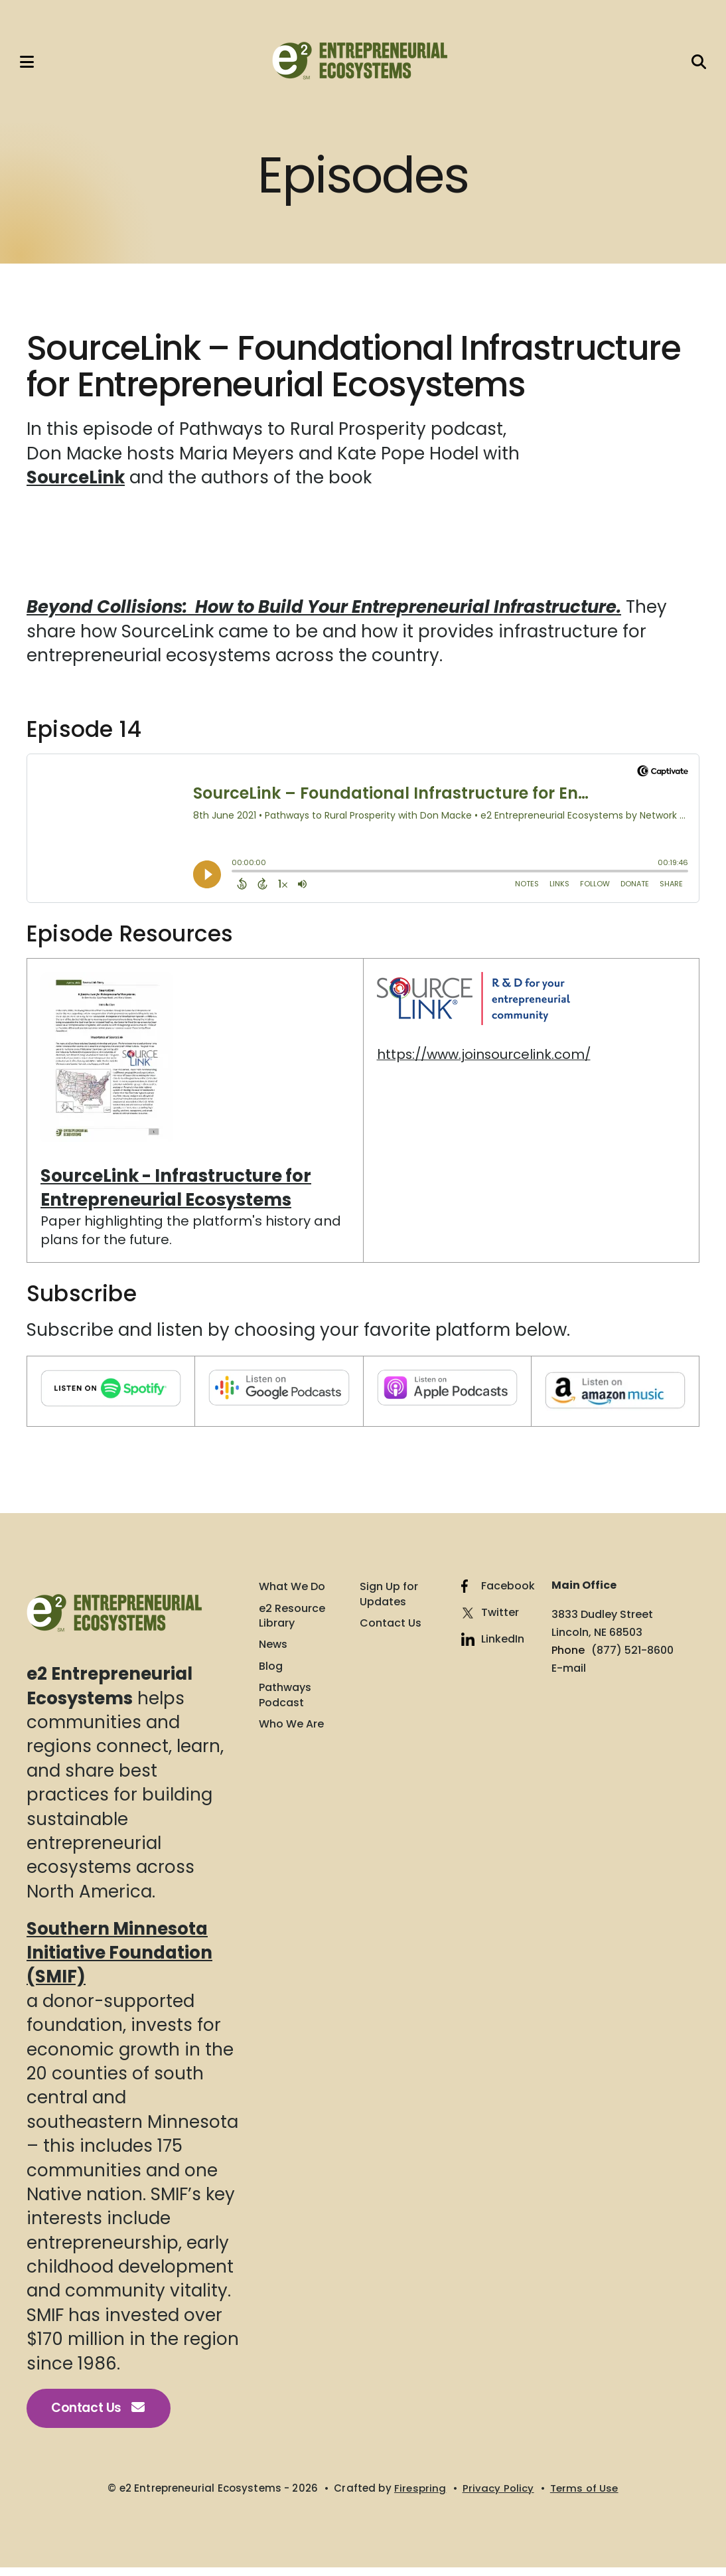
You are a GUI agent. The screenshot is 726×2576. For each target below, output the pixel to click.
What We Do (292, 1594)
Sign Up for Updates (389, 1601)
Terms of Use (584, 2496)
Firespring (420, 2496)
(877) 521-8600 (632, 1657)
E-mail (568, 1675)
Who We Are (291, 1731)
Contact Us (100, 2416)
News (273, 1652)
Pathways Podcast (285, 1702)
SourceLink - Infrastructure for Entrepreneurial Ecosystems (177, 1194)
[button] (30, 65)
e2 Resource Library (292, 1622)
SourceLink (76, 485)
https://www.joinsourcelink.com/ (485, 1061)
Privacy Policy (498, 2496)
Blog (271, 1673)
